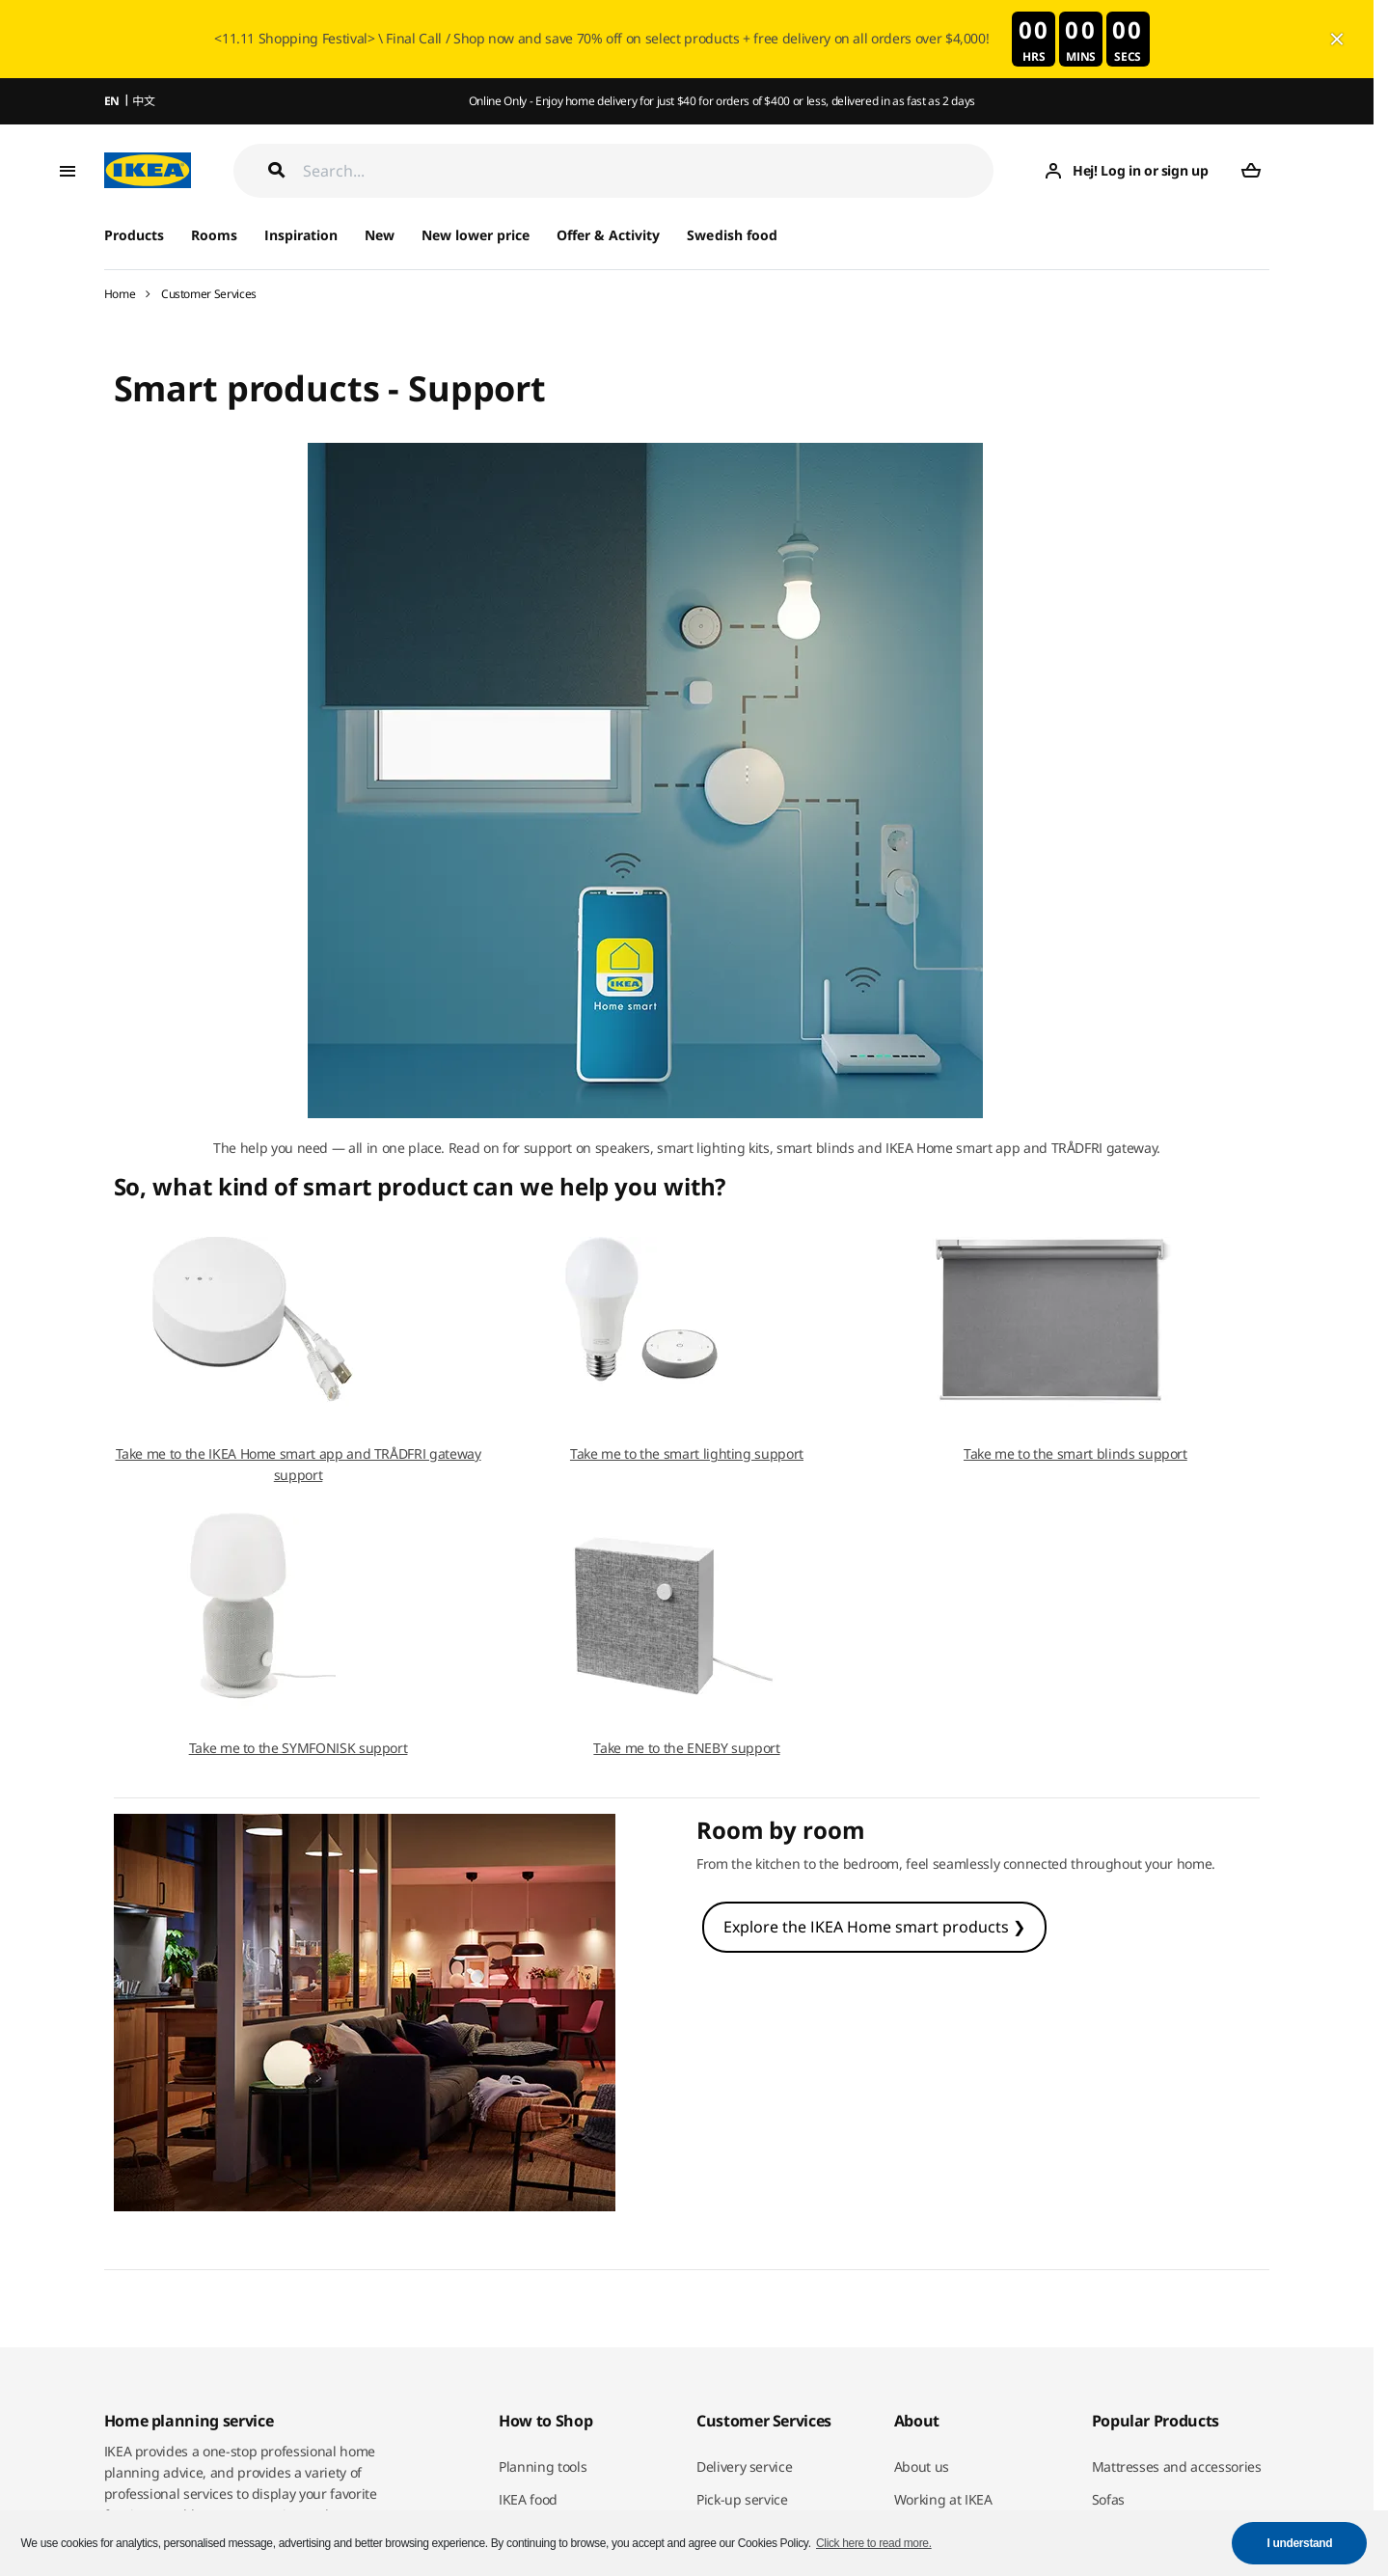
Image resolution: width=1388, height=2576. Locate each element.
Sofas (1108, 2499)
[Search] (648, 170)
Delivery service (744, 2466)
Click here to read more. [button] (874, 2543)
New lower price (476, 235)
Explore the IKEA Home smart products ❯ (874, 1926)
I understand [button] (1300, 2543)
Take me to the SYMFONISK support (298, 1748)
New (380, 235)
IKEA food (528, 2499)
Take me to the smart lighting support (686, 1453)
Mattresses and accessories (1177, 2466)
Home (120, 294)
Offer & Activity (608, 235)
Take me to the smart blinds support (1075, 1453)
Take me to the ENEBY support (686, 1748)
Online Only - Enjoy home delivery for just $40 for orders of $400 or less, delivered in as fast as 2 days (722, 101)
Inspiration (301, 235)
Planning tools (542, 2466)
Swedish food (731, 235)
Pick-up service (742, 2499)
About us (921, 2466)
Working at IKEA (943, 2499)
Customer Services (209, 294)
